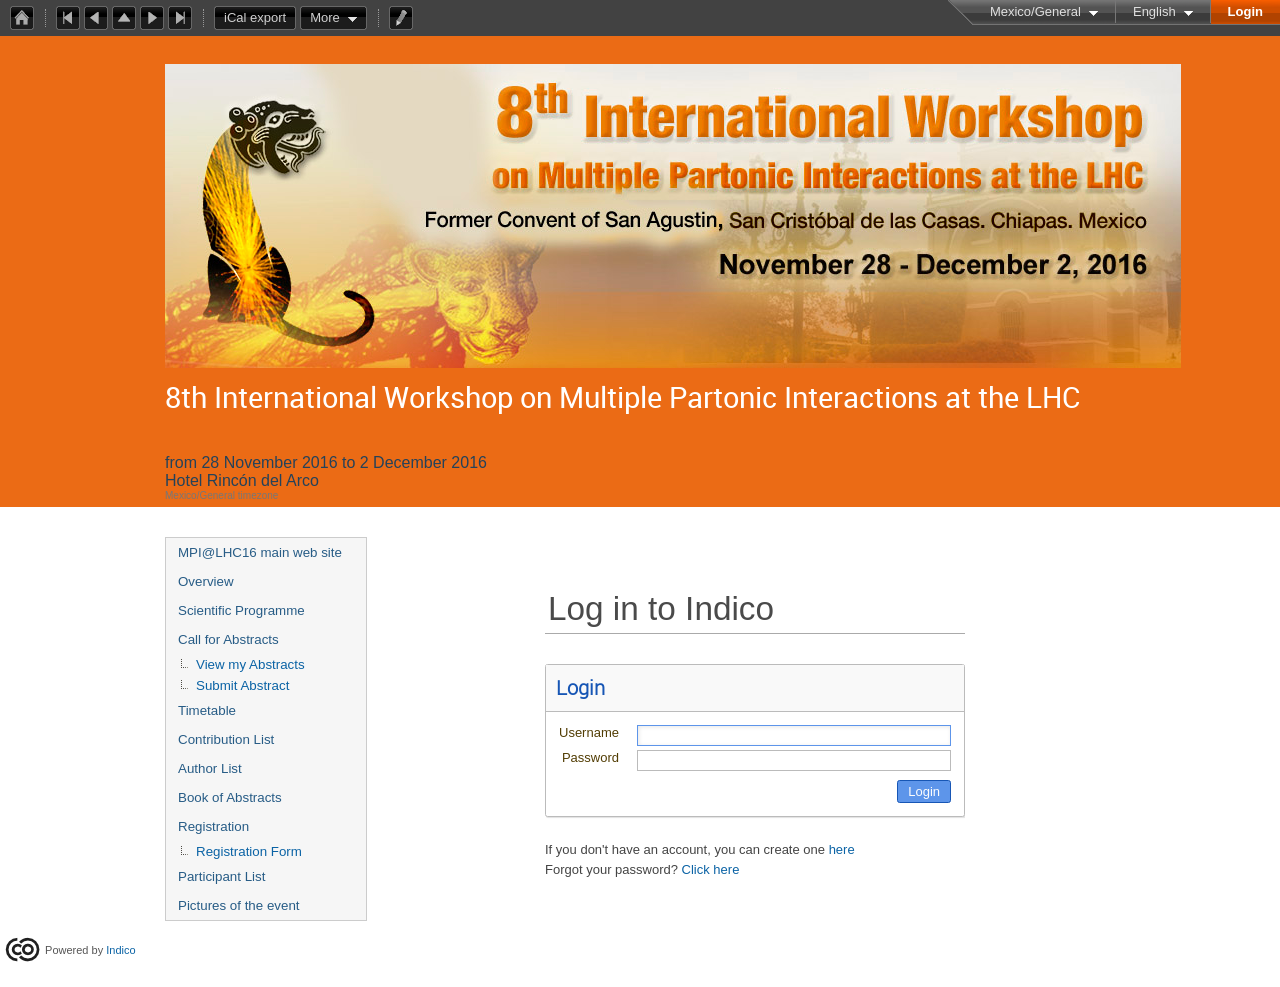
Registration (213, 826)
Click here (711, 869)
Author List (210, 768)
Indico (120, 950)
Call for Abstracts (228, 639)
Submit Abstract (242, 685)
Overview (206, 581)
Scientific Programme (241, 610)
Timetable (207, 710)
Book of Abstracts (230, 797)
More (325, 17)
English (1154, 11)
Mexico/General (1035, 11)
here (842, 849)
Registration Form (249, 851)
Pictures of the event (239, 905)
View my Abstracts (250, 664)
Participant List (221, 876)
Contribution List (226, 739)
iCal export (260, 18)
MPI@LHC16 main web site (260, 552)
